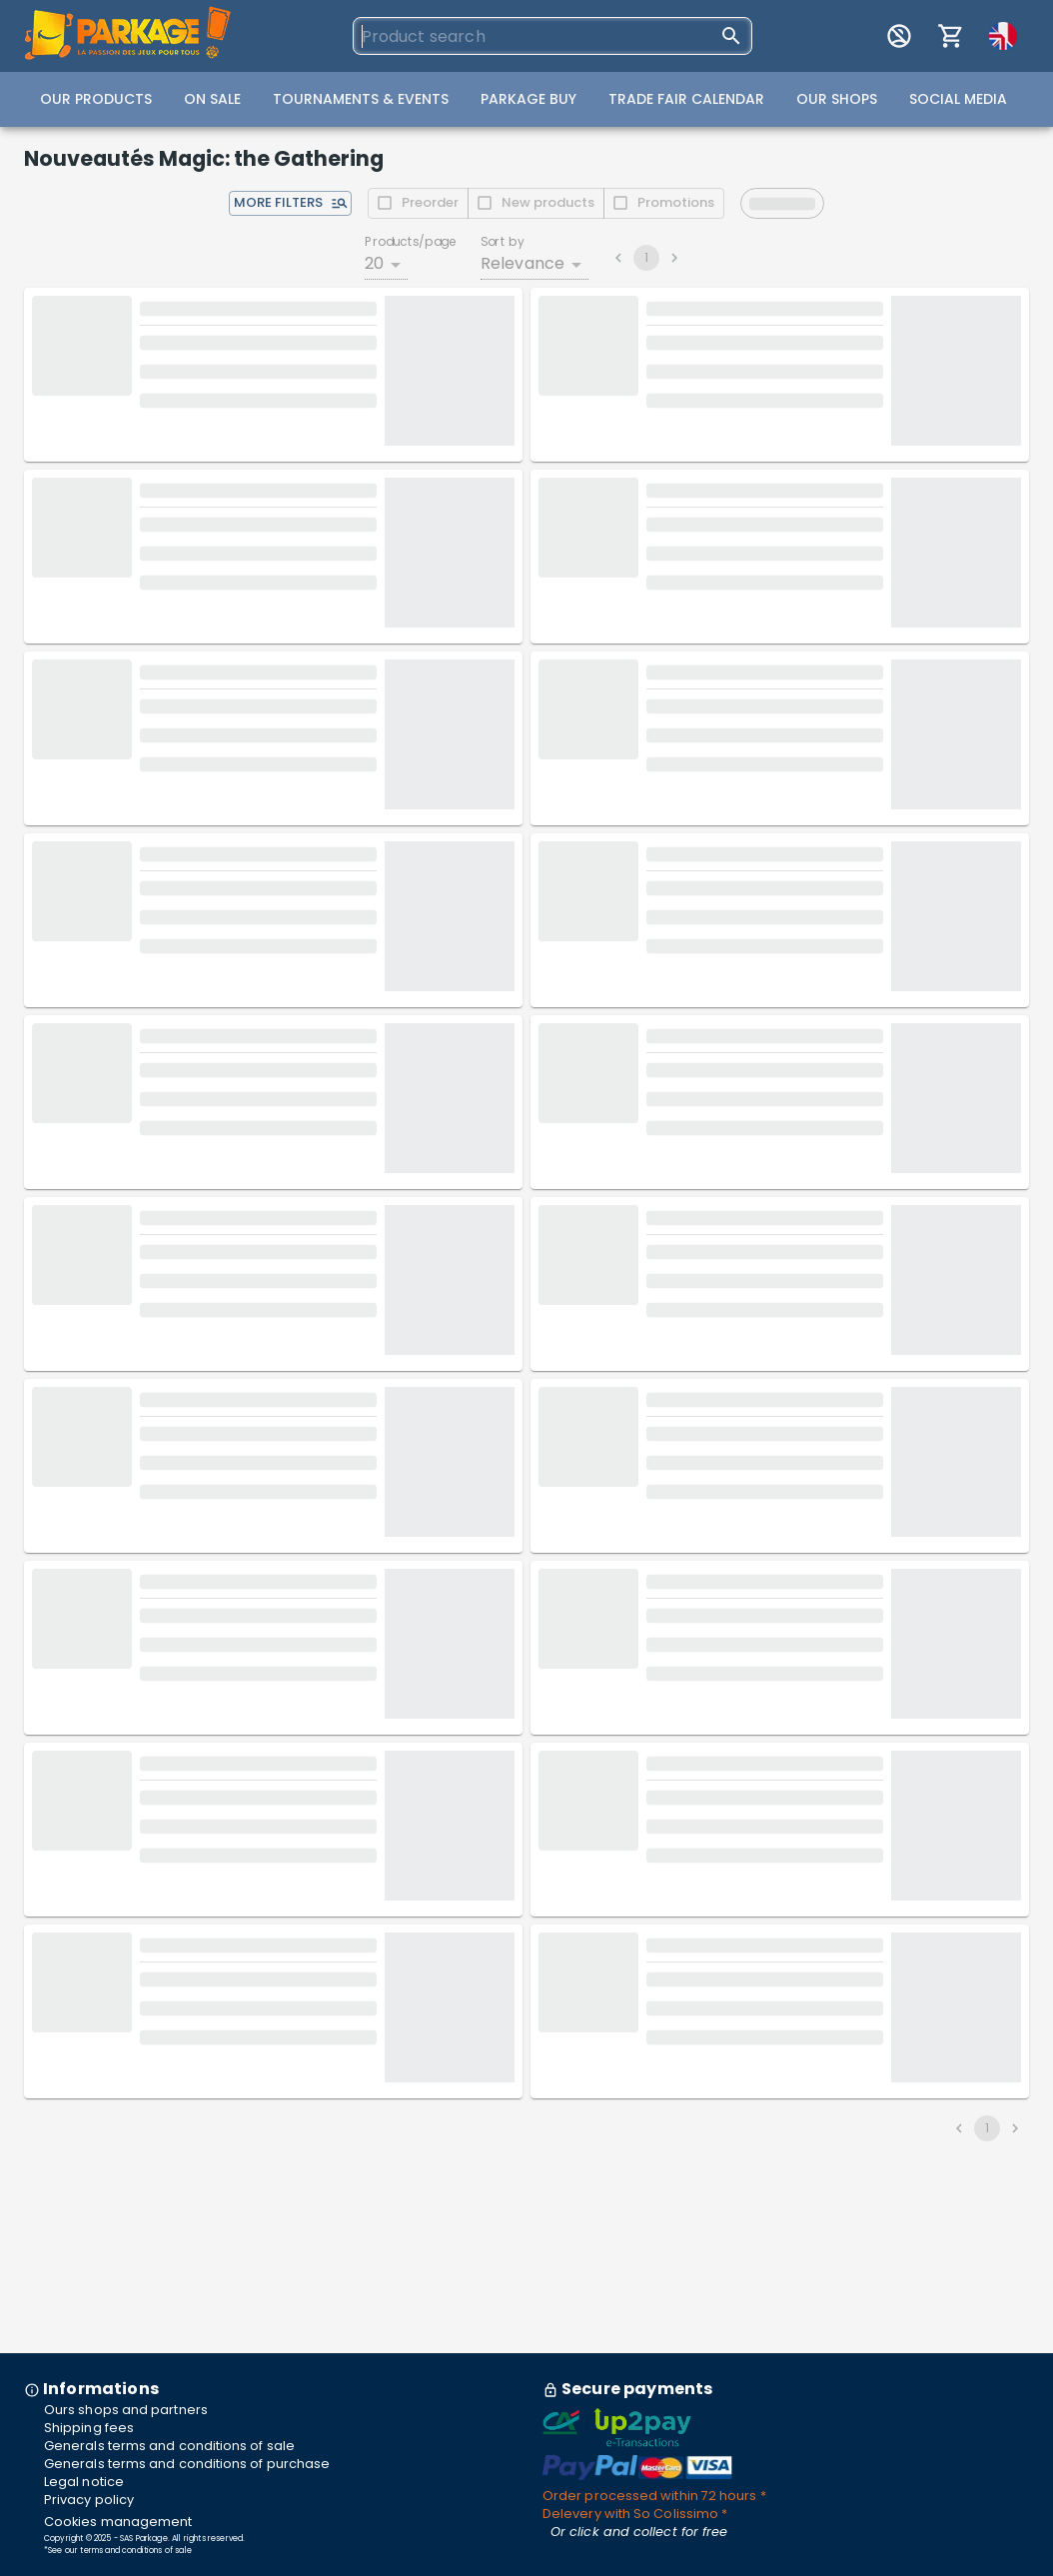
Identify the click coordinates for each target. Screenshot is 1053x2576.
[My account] (899, 36)
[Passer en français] (1003, 36)
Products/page (411, 241)
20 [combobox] (374, 263)
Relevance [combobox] (522, 263)
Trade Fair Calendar (686, 99)
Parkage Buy (528, 99)
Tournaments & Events (361, 99)
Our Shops (836, 99)
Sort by (503, 241)
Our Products (96, 99)
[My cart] (951, 36)
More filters (291, 202)
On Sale (212, 99)
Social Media (958, 99)
